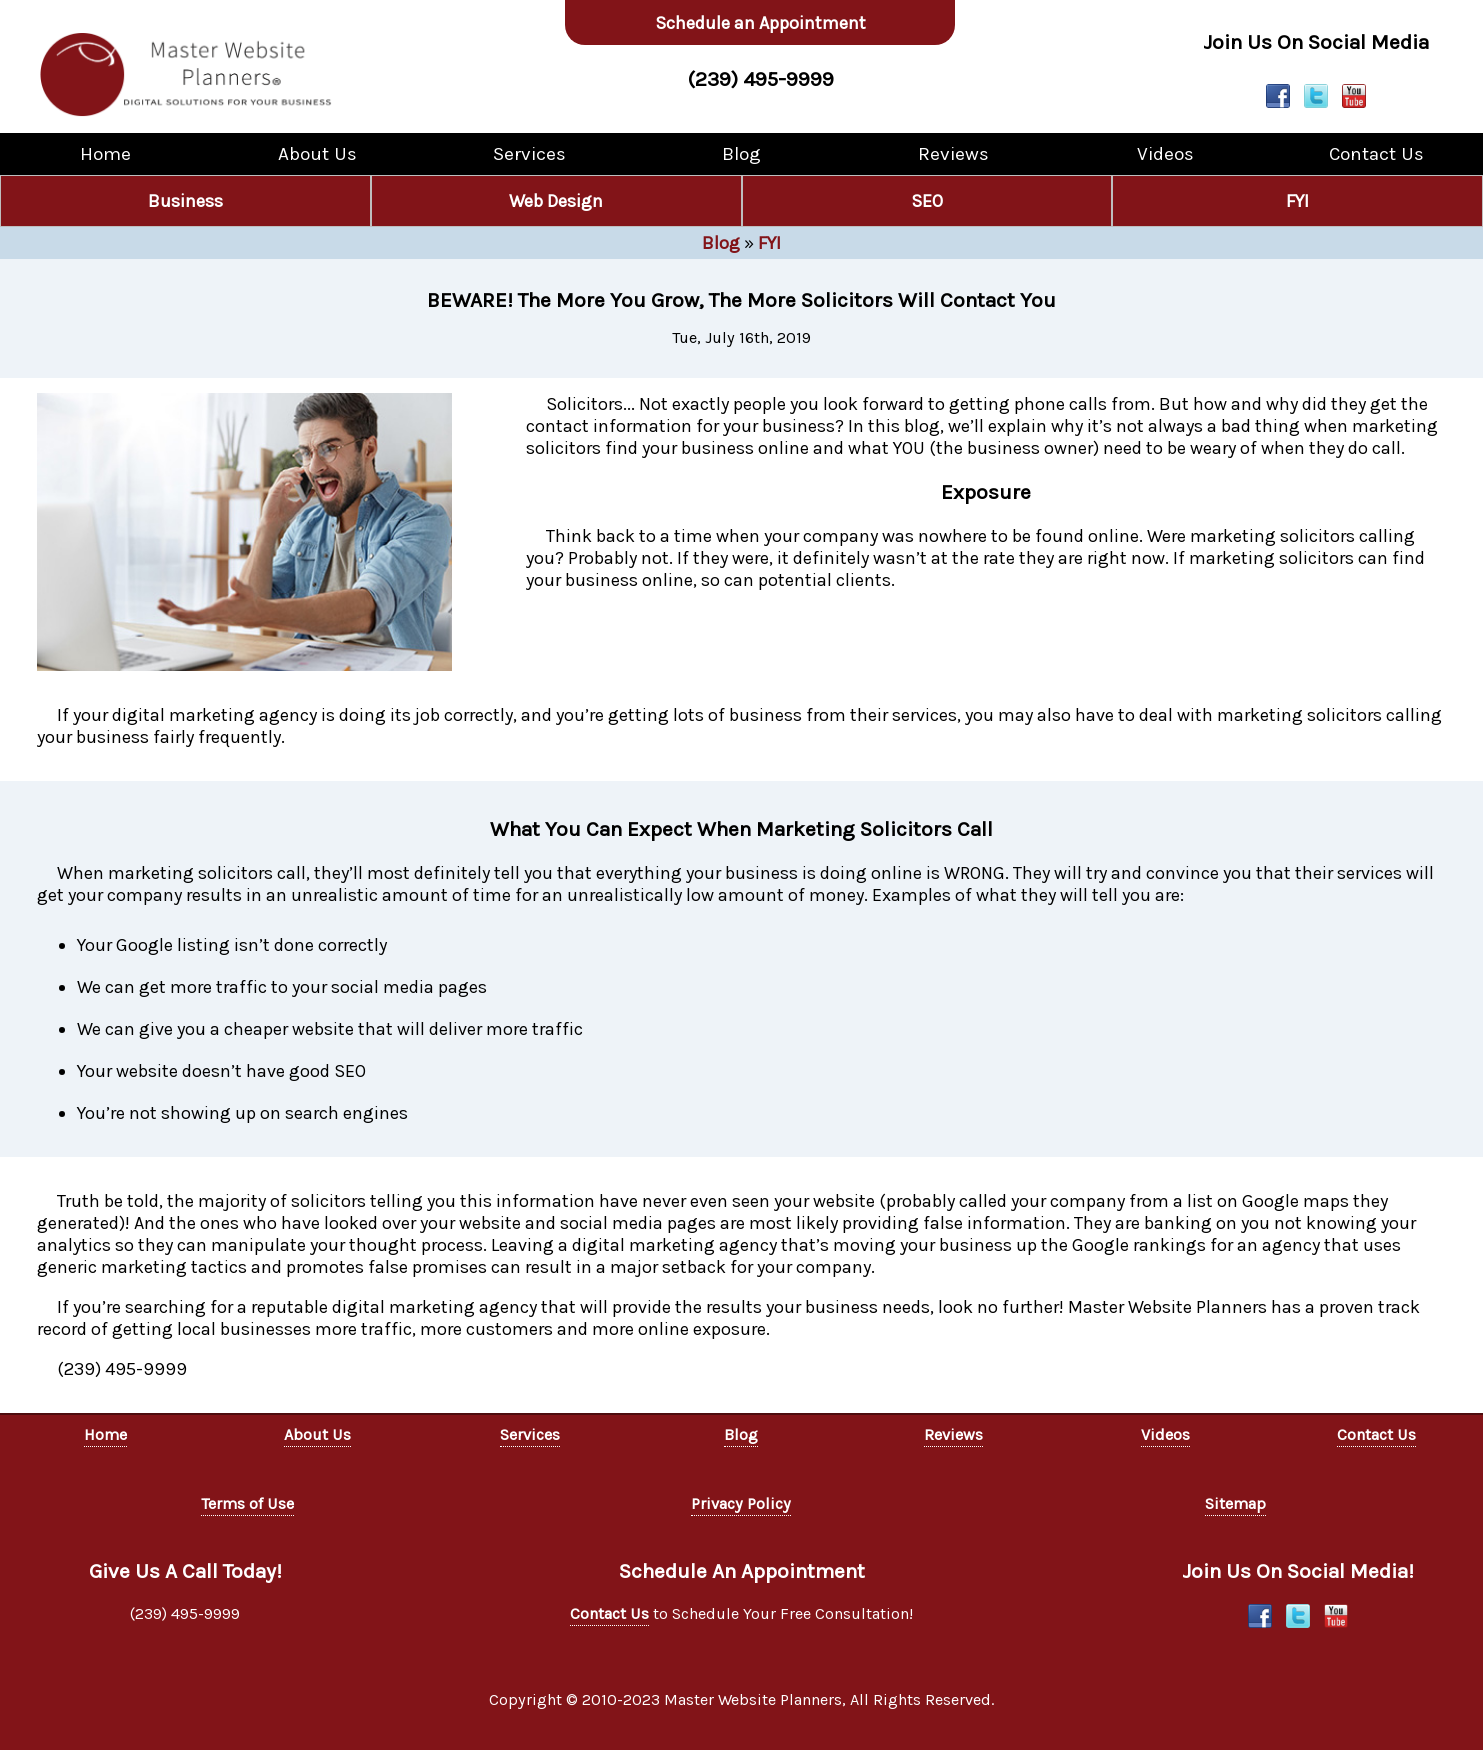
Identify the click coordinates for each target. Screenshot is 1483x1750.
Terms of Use (247, 1503)
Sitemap (1235, 1503)
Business (185, 201)
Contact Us (1376, 154)
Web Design (556, 201)
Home (105, 154)
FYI (1297, 201)
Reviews (953, 154)
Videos (1165, 154)
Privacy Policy (741, 1503)
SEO (927, 201)
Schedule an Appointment (760, 23)
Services (529, 154)
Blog (741, 154)
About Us (317, 154)
